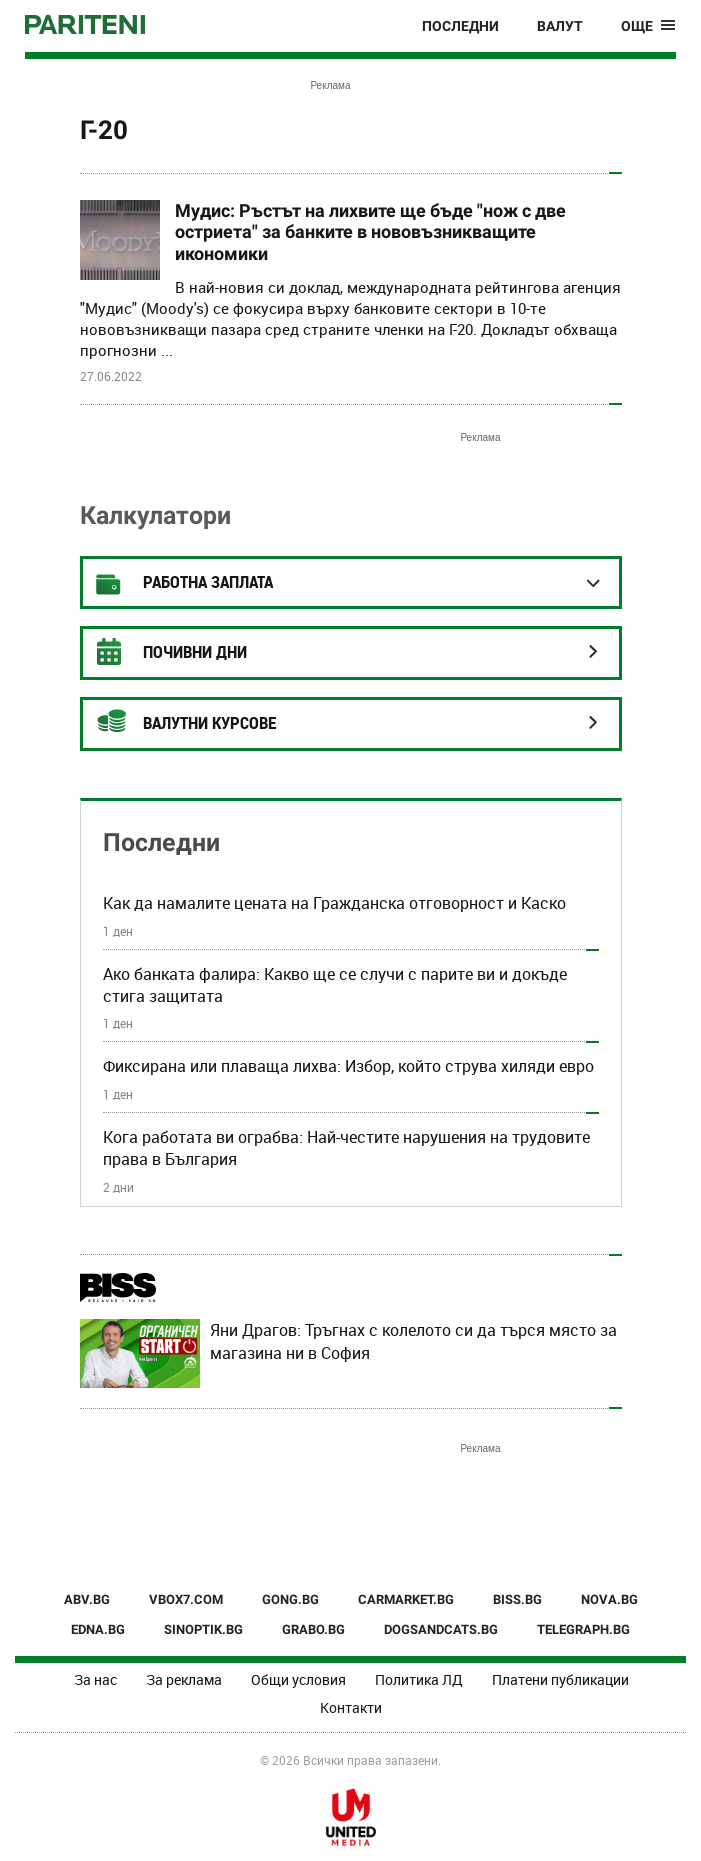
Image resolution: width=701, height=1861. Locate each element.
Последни (460, 26)
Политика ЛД (419, 1679)
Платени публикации (560, 1679)
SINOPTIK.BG (203, 1629)
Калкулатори (155, 515)
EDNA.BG (98, 1629)
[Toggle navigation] (648, 26)
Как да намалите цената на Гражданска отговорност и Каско (334, 903)
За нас (95, 1679)
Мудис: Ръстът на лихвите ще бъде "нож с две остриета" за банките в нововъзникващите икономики (370, 232)
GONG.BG (290, 1599)
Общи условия (298, 1679)
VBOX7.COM (186, 1599)
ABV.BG (87, 1599)
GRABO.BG (313, 1629)
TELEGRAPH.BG (583, 1629)
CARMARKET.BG (406, 1599)
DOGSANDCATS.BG (441, 1629)
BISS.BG (517, 1599)
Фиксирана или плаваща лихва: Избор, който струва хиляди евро (348, 1066)
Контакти (351, 1707)
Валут (560, 26)
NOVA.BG (609, 1599)
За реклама (184, 1679)
